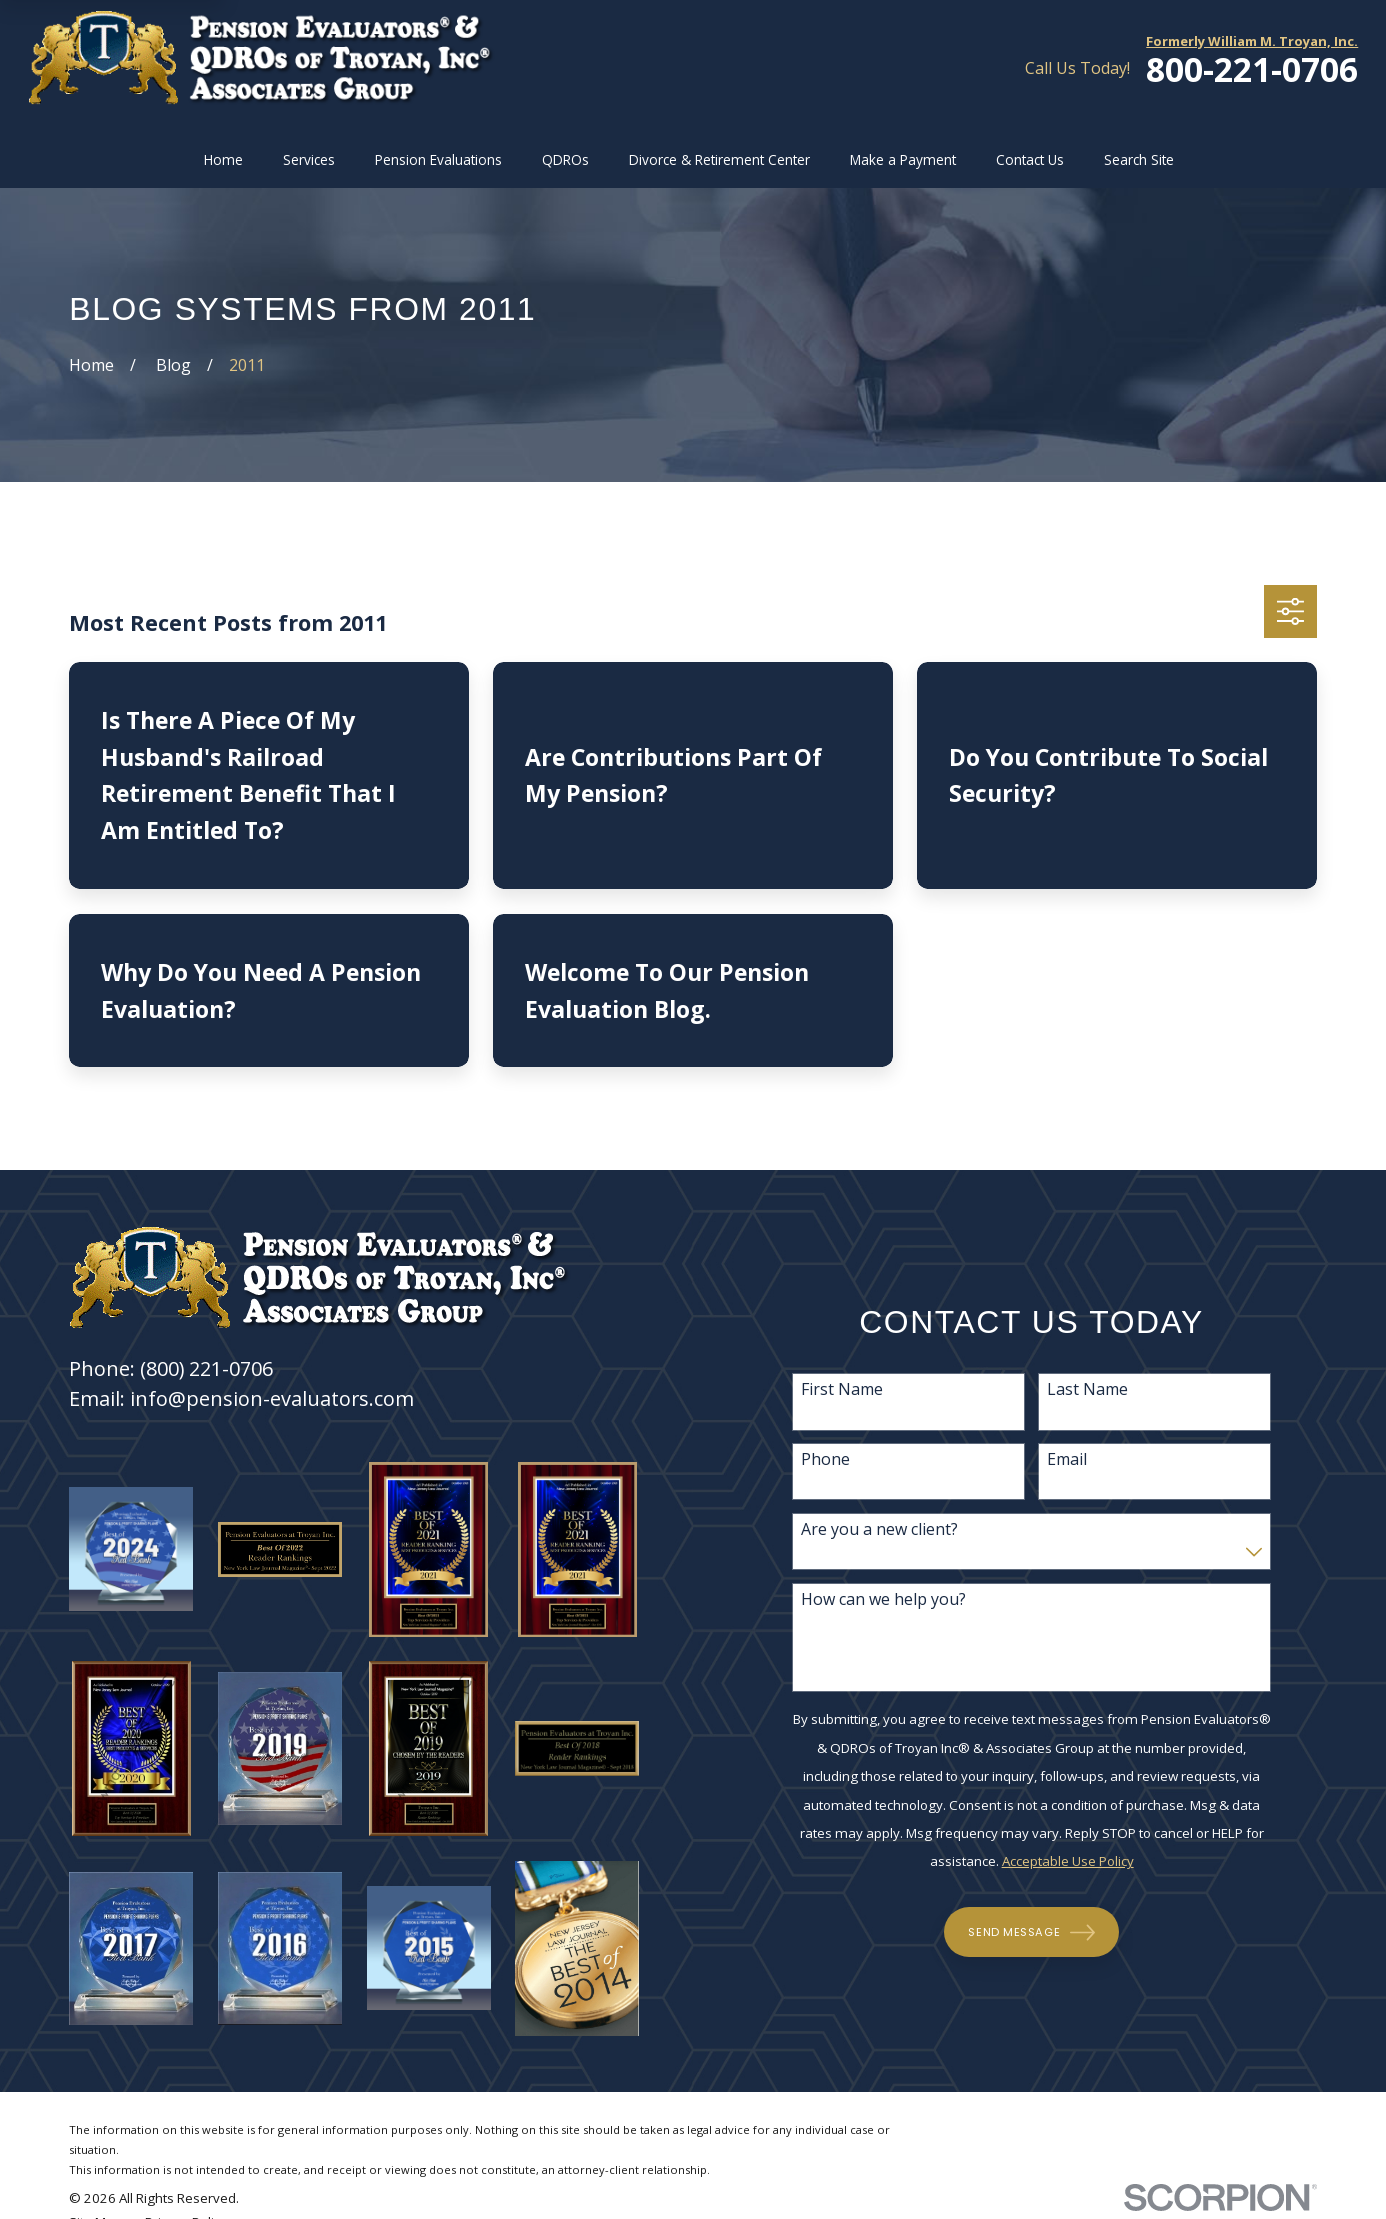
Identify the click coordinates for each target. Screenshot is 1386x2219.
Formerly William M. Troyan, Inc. (1252, 41)
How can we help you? (889, 1599)
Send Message (1038, 1932)
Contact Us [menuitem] (1030, 159)
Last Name (1093, 1389)
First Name (848, 1389)
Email (1073, 1459)
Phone (831, 1459)
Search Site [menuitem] (1139, 159)
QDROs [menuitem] (565, 159)
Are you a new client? (885, 1529)
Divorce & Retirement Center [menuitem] (719, 159)
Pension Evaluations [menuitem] (438, 159)
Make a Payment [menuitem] (903, 159)
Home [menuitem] (223, 159)
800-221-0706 (1252, 69)
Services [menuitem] (309, 159)
